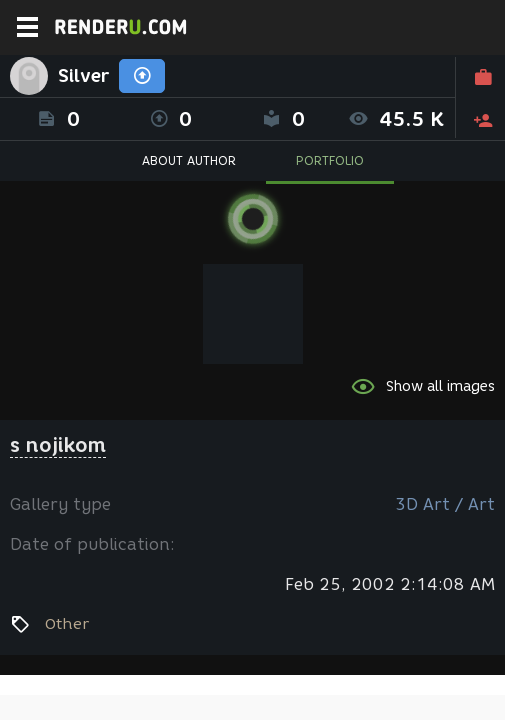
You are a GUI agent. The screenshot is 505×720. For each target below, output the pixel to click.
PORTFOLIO (330, 160)
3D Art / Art (445, 504)
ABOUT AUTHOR (189, 160)
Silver (83, 76)
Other (67, 624)
